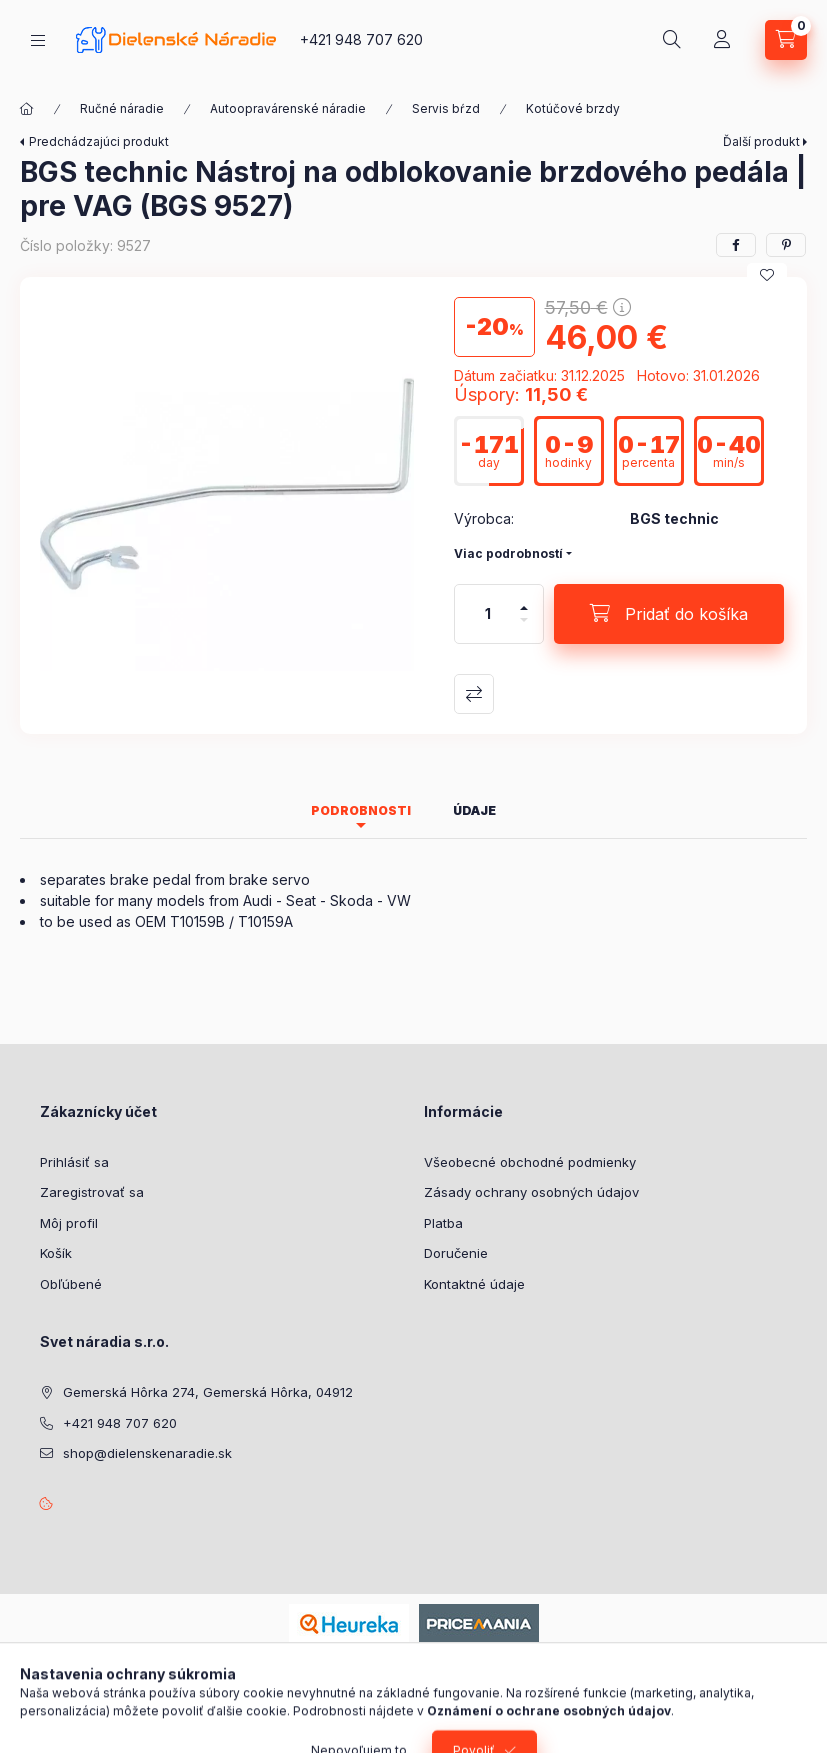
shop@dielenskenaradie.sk (147, 1453)
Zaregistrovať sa (92, 1192)
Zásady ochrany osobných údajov (531, 1192)
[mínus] (524, 628)
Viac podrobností (508, 553)
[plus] (524, 599)
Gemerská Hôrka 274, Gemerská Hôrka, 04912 (208, 1392)
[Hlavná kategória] (27, 109)
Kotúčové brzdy (573, 108)
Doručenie (456, 1253)
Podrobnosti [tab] (361, 810)
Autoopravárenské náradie (288, 108)
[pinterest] (786, 245)
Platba (443, 1223)
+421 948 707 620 (361, 39)
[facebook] (736, 245)
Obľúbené (71, 1284)
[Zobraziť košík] (786, 40)
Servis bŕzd (446, 108)
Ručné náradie (122, 108)
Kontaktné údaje (474, 1284)
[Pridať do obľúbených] (767, 275)
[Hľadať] (672, 40)
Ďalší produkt (761, 141)
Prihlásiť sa (74, 1162)
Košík (56, 1253)
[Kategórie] (38, 40)
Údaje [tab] (474, 810)
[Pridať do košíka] (669, 614)
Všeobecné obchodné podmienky (530, 1162)
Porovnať (474, 694)
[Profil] (722, 40)
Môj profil (69, 1223)
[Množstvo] (488, 614)
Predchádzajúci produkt (99, 141)
